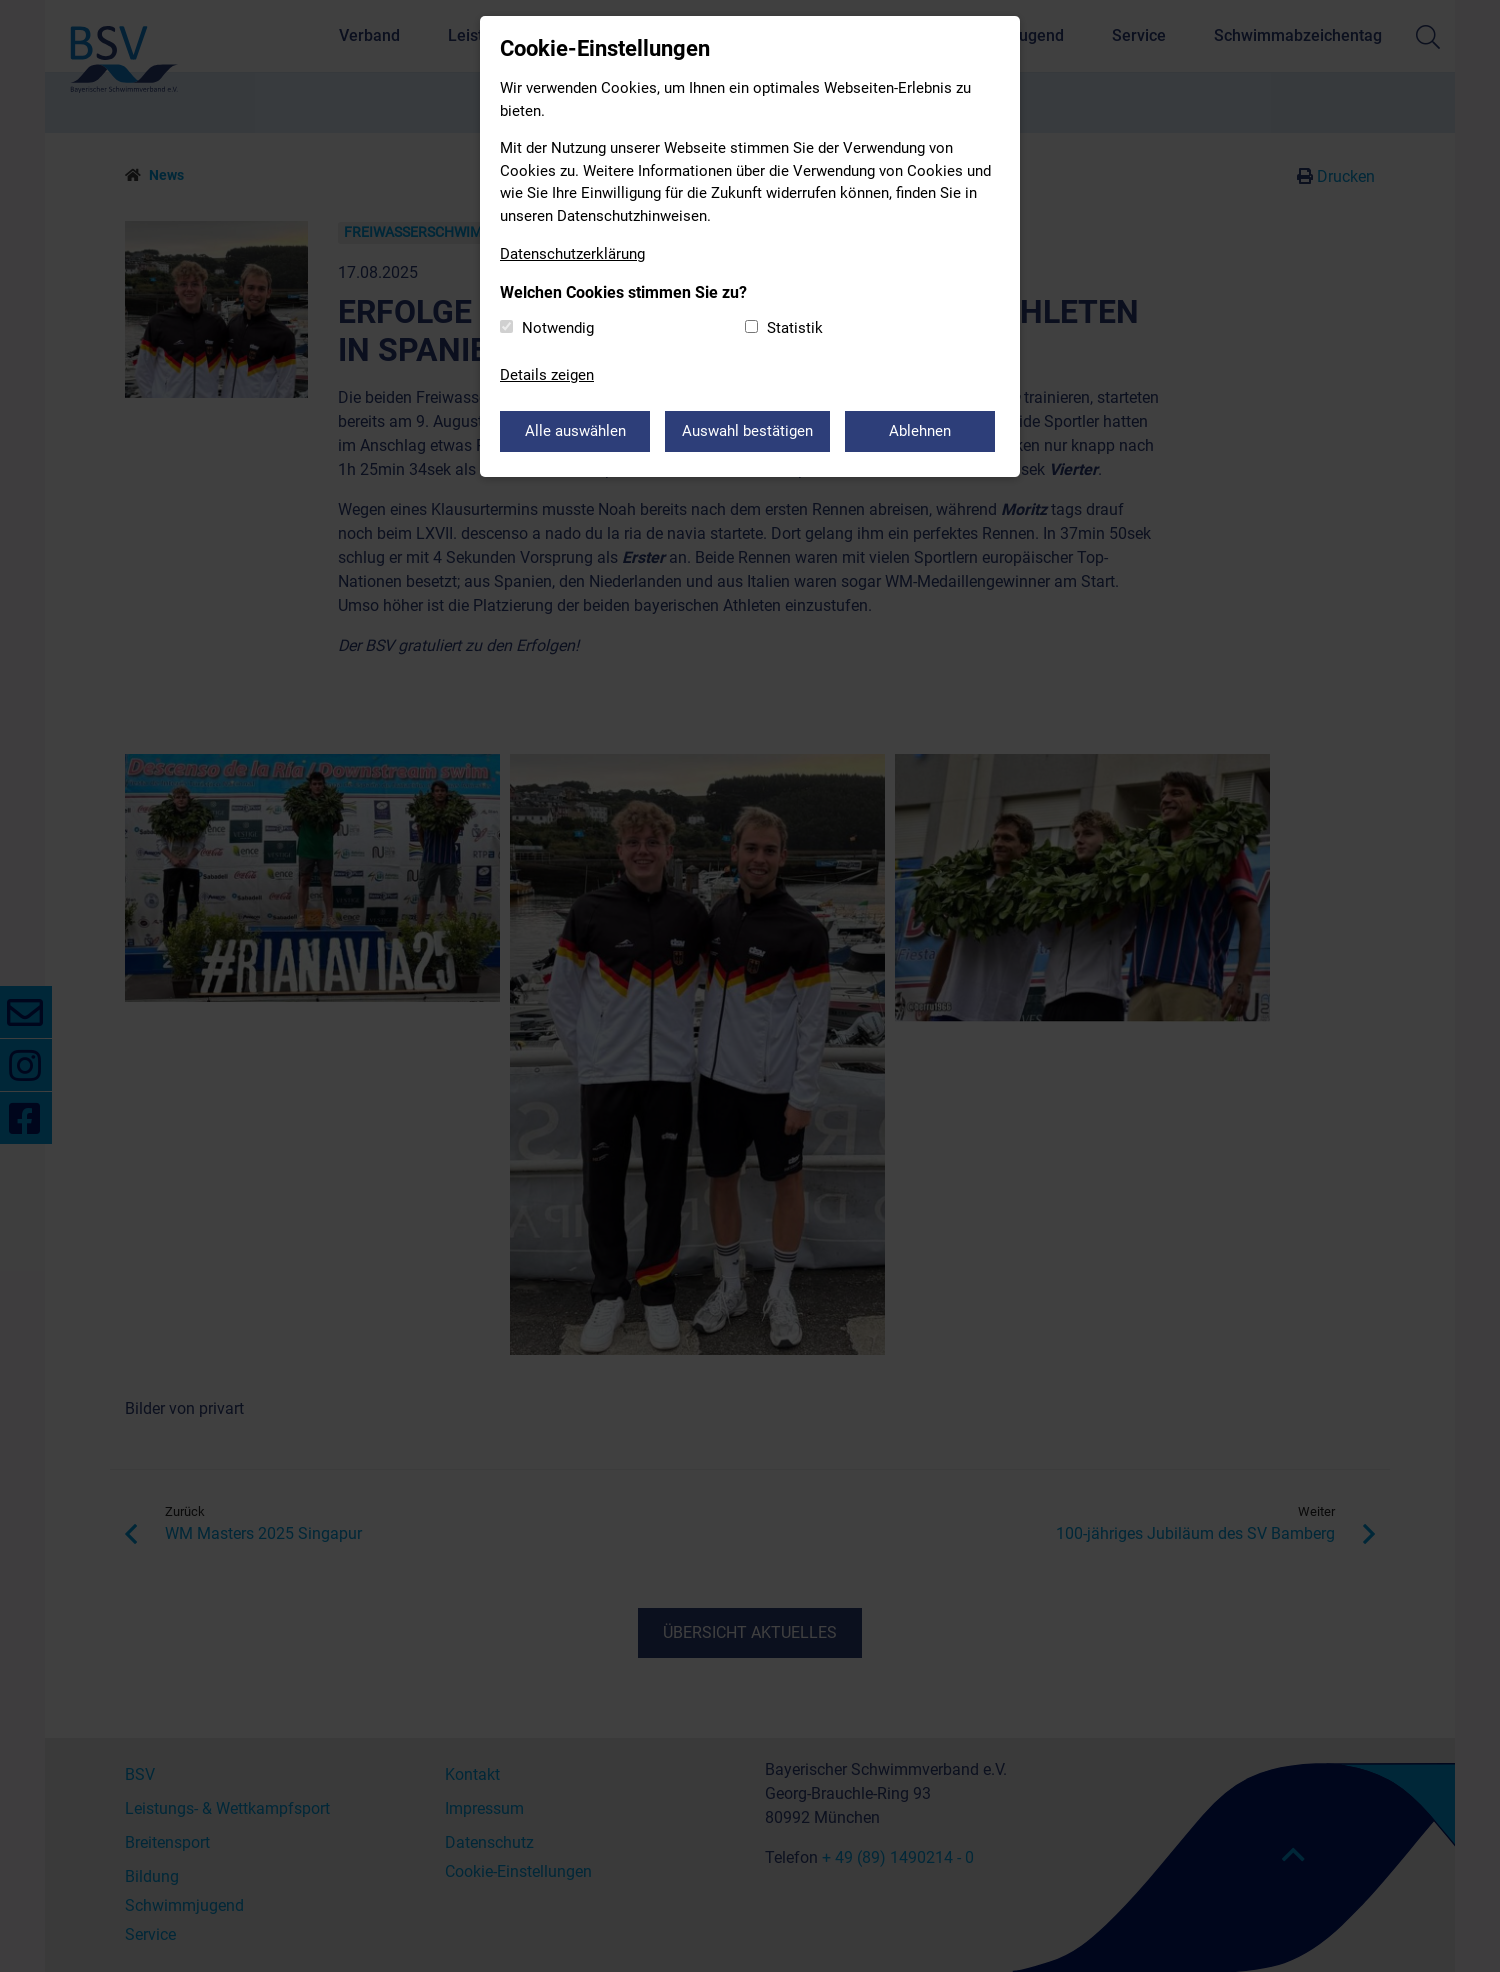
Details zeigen (547, 375)
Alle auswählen (575, 431)
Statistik (795, 328)
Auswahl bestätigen (747, 431)
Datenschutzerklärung (572, 254)
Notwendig (558, 328)
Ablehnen (920, 431)
